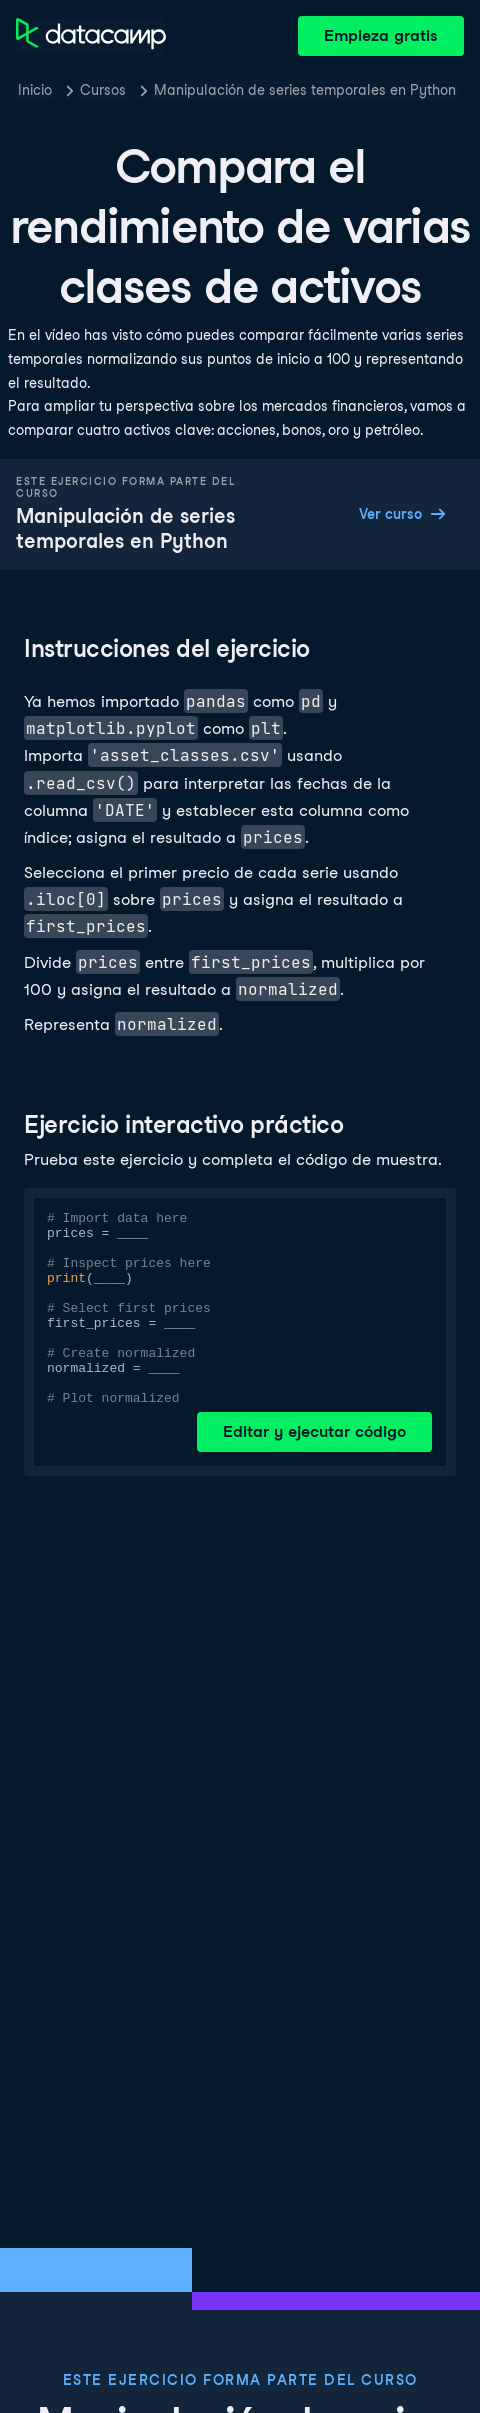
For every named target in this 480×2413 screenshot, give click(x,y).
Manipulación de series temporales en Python (305, 90)
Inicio (35, 90)
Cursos (103, 90)
